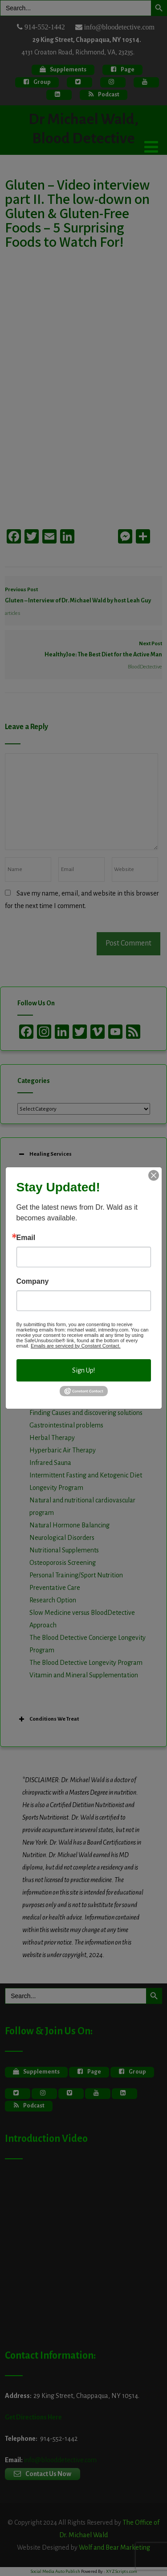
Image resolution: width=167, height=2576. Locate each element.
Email (26, 1237)
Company (32, 1281)
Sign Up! (83, 1370)
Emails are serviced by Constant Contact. (76, 1345)
